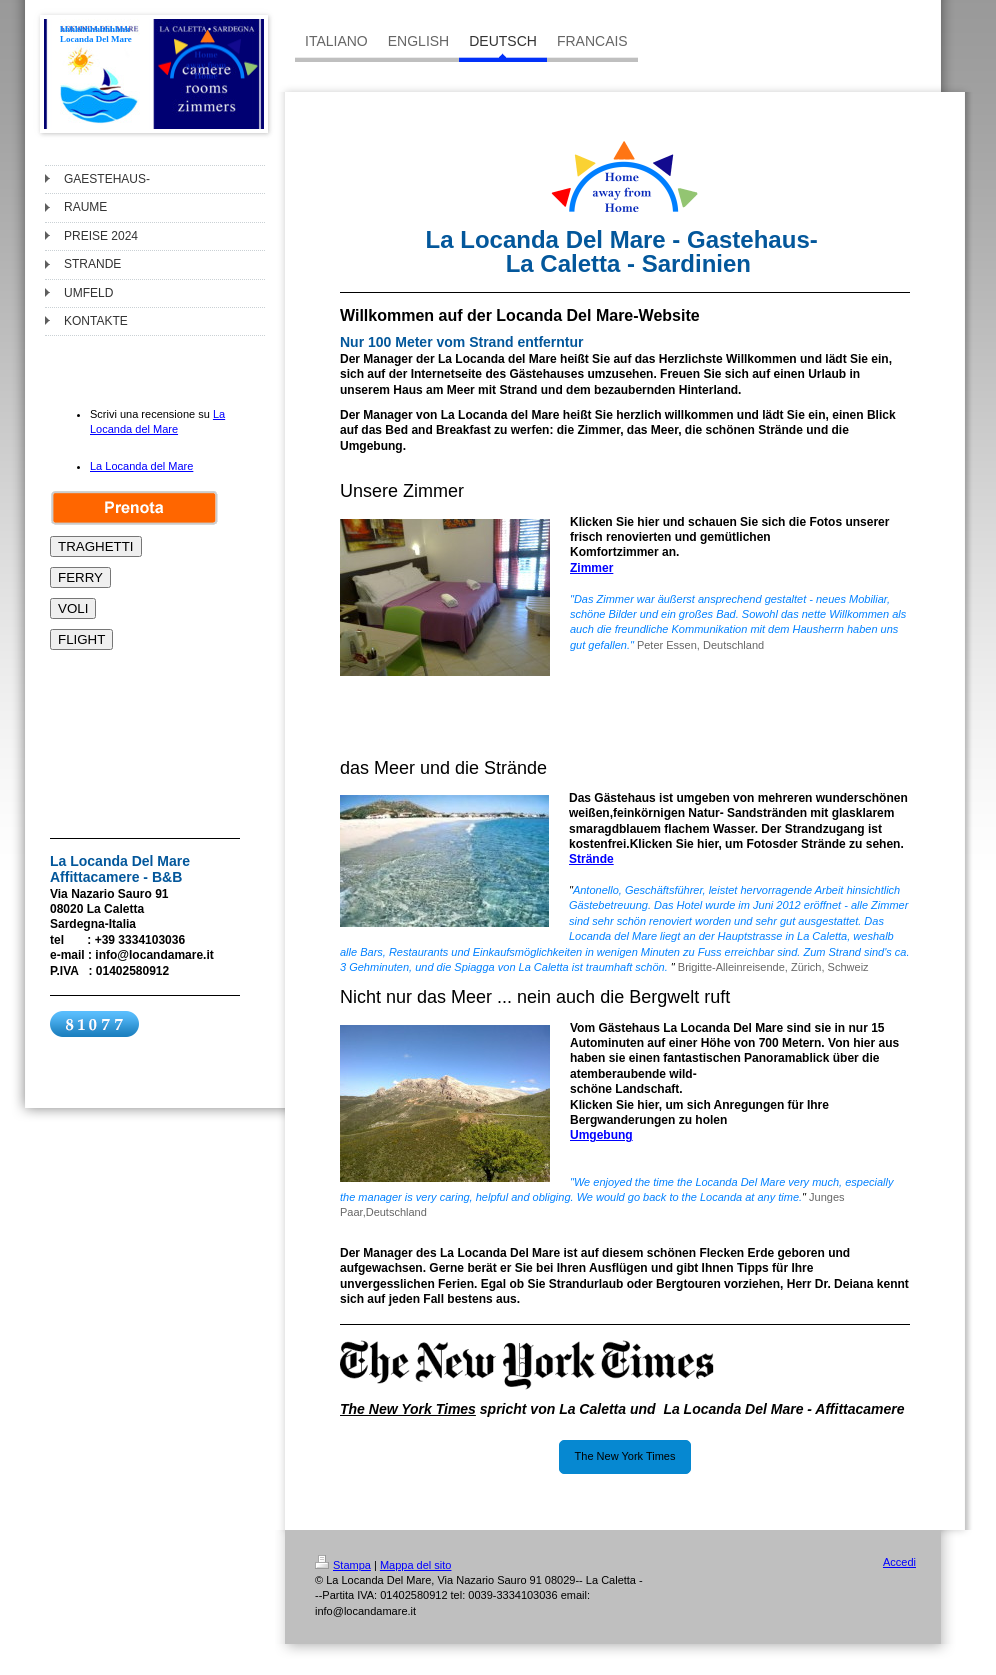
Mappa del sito (416, 1565)
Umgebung (601, 1135)
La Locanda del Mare (141, 466)
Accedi (899, 1562)
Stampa (343, 1565)
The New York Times (625, 1456)
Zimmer (591, 568)
